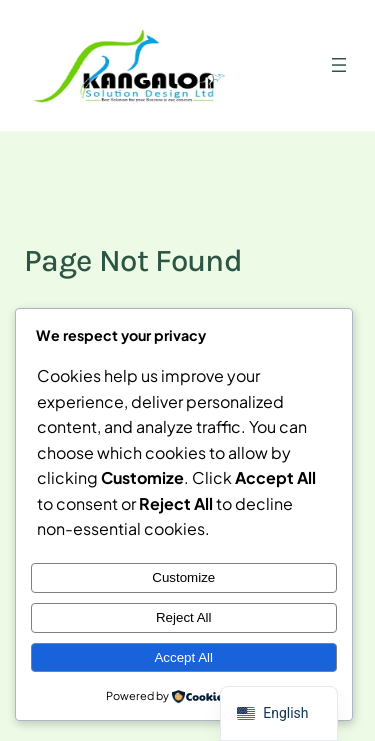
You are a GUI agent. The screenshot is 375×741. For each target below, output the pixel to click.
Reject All (184, 617)
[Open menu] (339, 65)
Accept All (183, 657)
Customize (183, 577)
